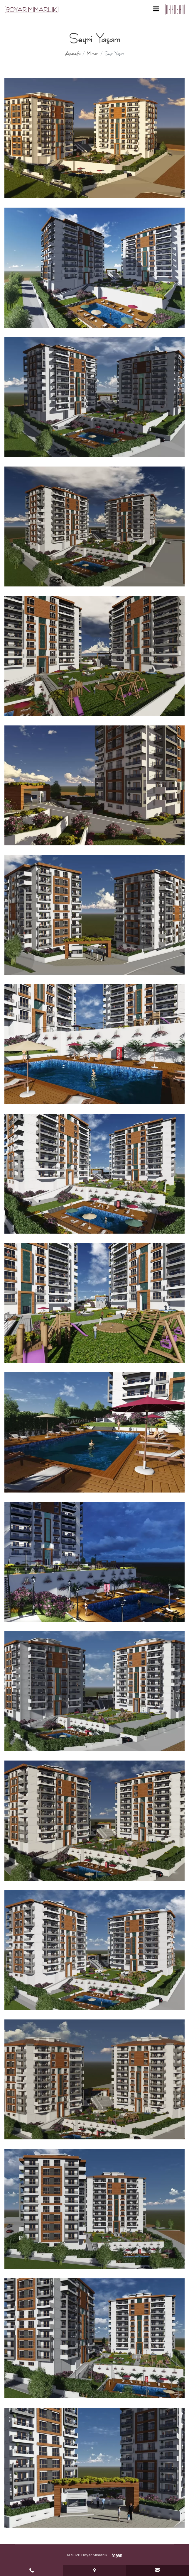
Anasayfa (72, 54)
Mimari (92, 54)
